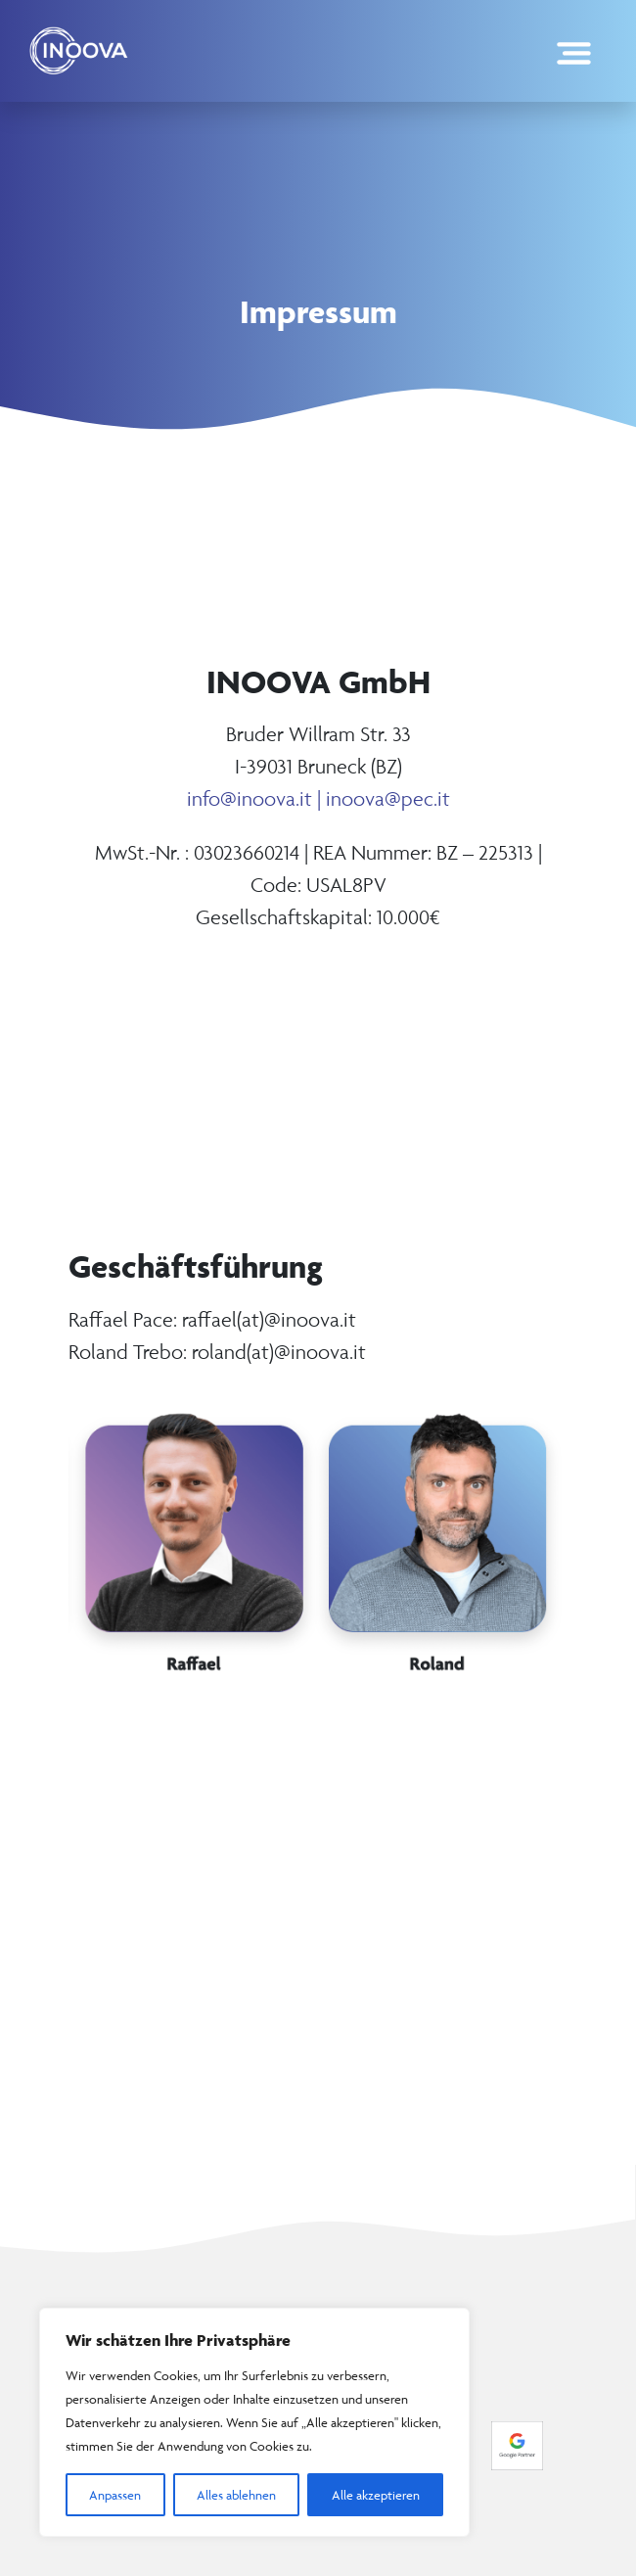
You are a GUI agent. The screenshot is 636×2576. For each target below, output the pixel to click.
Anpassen (115, 2495)
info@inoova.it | (256, 798)
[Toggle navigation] (573, 50)
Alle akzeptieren (376, 2495)
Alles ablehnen (236, 2495)
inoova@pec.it (388, 798)
